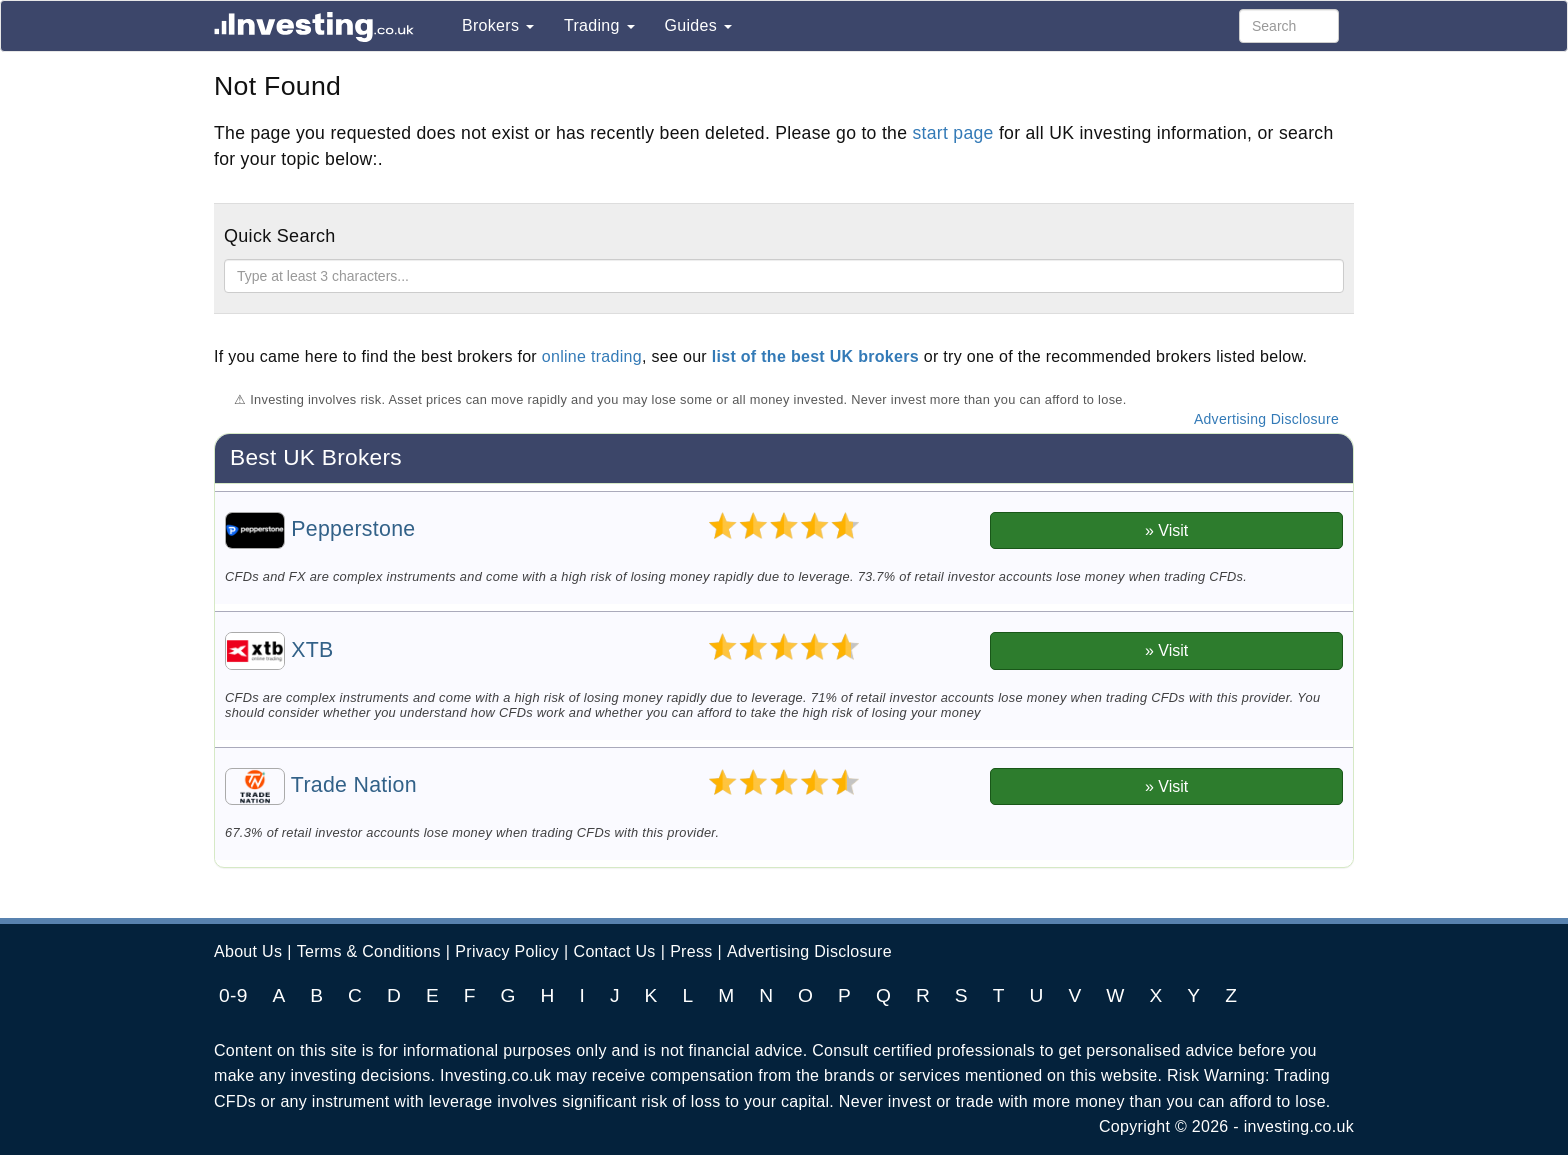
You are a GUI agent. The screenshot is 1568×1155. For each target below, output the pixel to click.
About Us (248, 951)
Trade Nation (321, 785)
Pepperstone (320, 529)
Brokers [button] (498, 25)
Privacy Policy (507, 951)
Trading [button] (599, 25)
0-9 (233, 995)
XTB (279, 650)
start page (952, 133)
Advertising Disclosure (1266, 419)
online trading (592, 356)
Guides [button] (698, 25)
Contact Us (615, 951)
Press (691, 951)
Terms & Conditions (369, 951)
